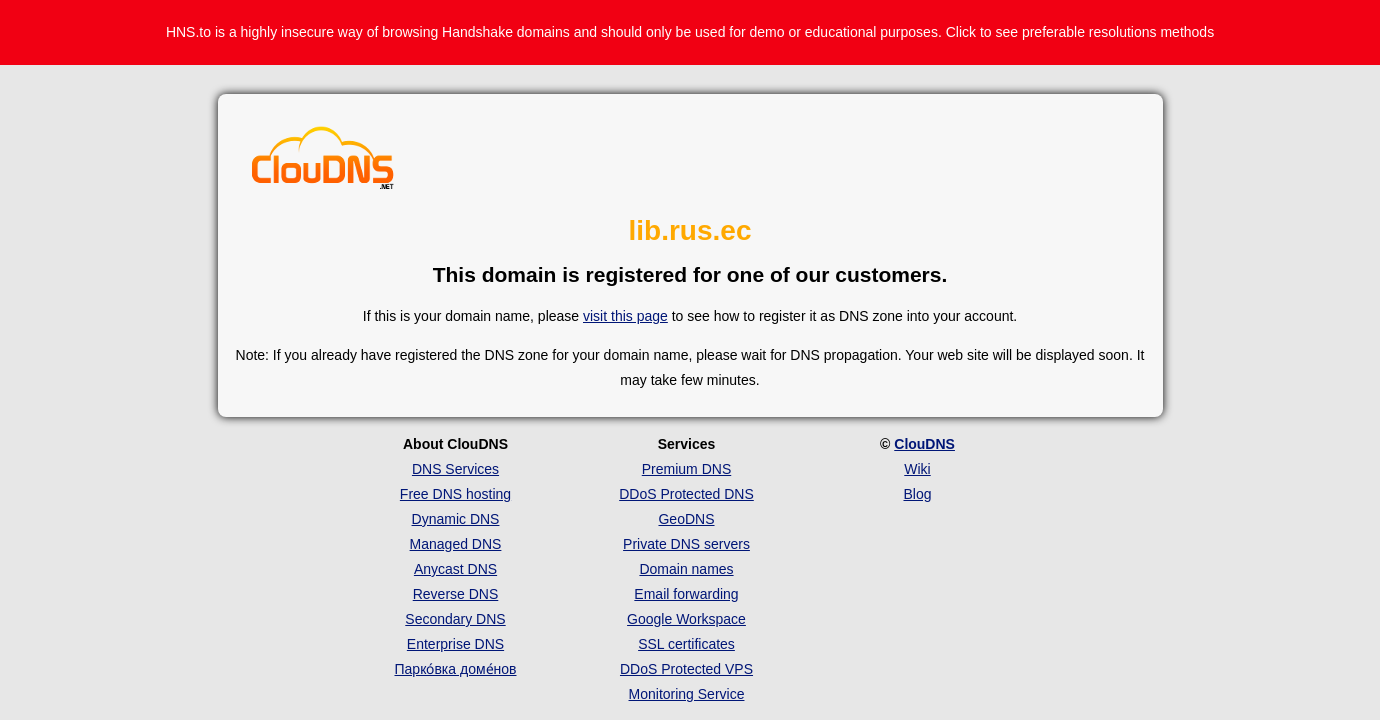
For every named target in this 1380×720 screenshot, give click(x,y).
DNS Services (455, 469)
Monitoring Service (687, 694)
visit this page (625, 316)
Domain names (686, 569)
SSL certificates (686, 644)
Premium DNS (686, 469)
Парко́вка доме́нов (456, 669)
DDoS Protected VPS (686, 669)
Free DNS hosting (455, 494)
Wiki (917, 469)
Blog (917, 494)
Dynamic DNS (456, 519)
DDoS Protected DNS (686, 494)
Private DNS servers (686, 544)
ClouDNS (924, 444)
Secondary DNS (455, 619)
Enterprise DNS (455, 644)
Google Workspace (686, 619)
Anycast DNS (455, 569)
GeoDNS (686, 519)
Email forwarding (686, 594)
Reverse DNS (456, 594)
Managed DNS (456, 544)
